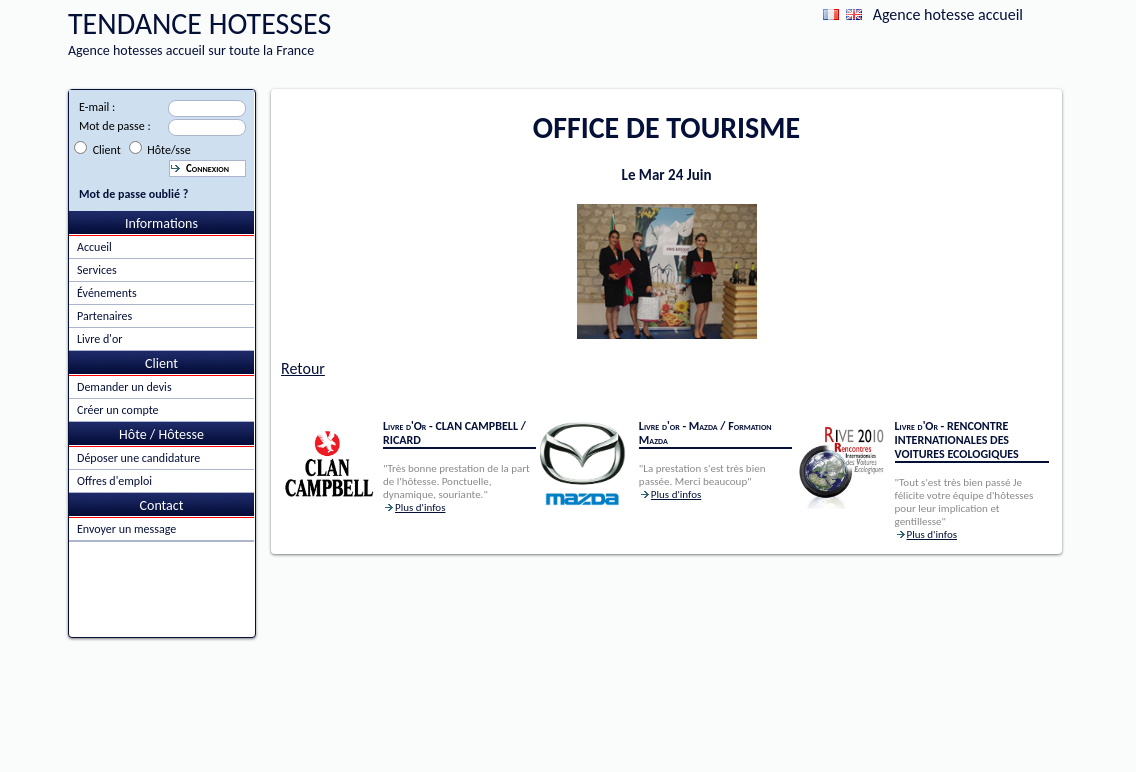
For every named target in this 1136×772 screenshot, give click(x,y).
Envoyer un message (126, 529)
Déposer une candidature (138, 458)
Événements (107, 293)
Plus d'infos (420, 507)
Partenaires (104, 316)
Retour (303, 368)
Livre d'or (99, 339)
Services (97, 270)
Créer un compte (118, 410)
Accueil (94, 247)
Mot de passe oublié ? (133, 194)
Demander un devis (124, 387)
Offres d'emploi (114, 481)
